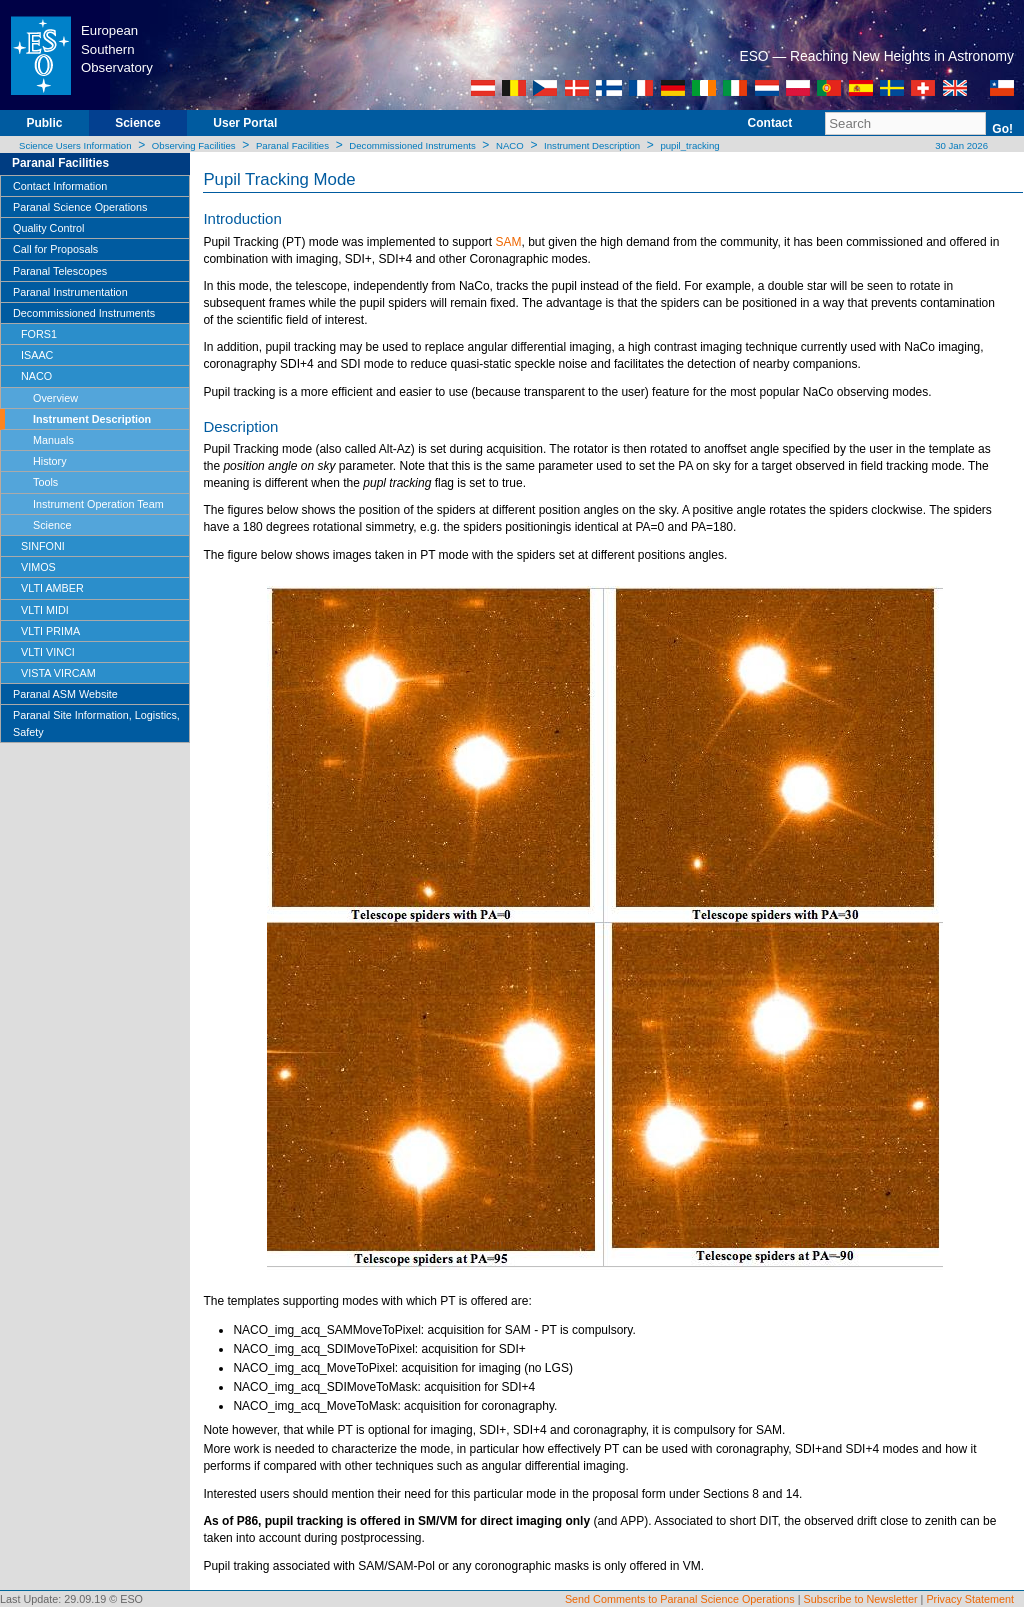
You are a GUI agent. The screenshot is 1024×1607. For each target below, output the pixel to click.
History (50, 461)
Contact (770, 123)
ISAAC (37, 355)
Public (44, 123)
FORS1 (39, 334)
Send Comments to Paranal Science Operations (680, 1599)
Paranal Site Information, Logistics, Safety (96, 723)
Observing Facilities (194, 145)
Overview (55, 398)
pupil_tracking (689, 145)
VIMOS (38, 567)
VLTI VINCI (48, 652)
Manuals (53, 440)
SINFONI (43, 546)
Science (137, 123)
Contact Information (60, 186)
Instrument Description (592, 145)
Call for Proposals (55, 249)
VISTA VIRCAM (58, 673)
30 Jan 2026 (960, 145)
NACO (510, 145)
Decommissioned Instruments (412, 145)
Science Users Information (75, 145)
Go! (1002, 129)
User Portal (245, 123)
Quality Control (48, 228)
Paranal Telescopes (60, 271)
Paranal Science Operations (80, 207)
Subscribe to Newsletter (861, 1599)
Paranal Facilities (292, 145)
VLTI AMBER (52, 588)
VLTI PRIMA (50, 631)
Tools (45, 482)
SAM (509, 242)
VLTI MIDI (45, 610)
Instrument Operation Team (98, 504)
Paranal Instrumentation (70, 292)
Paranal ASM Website (65, 694)
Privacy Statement (970, 1599)
